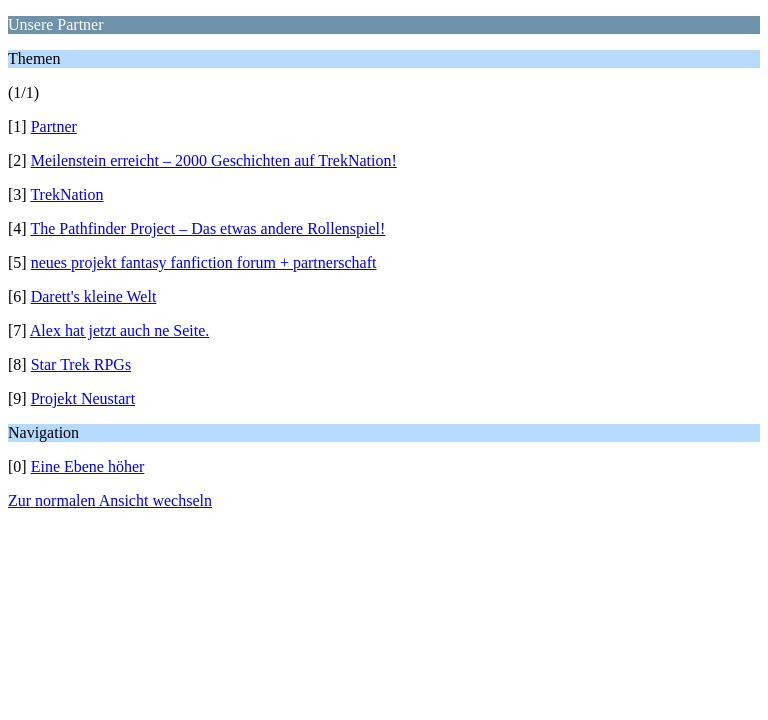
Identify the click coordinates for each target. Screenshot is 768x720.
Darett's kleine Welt (94, 296)
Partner (54, 126)
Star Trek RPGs (81, 364)
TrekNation (66, 194)
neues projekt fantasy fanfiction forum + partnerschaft (204, 262)
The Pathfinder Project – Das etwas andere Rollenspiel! (207, 228)
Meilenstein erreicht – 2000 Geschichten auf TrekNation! (214, 160)
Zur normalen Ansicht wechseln (110, 500)
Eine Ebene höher (88, 466)
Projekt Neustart (83, 398)
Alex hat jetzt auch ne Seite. (119, 330)
